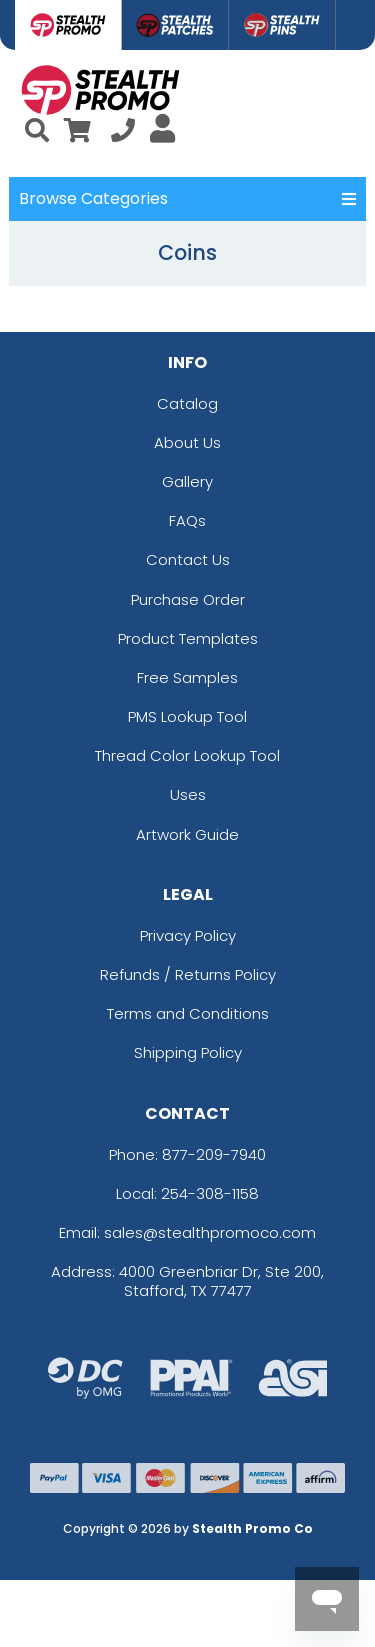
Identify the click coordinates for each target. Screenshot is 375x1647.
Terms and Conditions (188, 1013)
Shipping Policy (188, 1052)
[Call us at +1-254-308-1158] (123, 133)
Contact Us (188, 559)
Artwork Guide (187, 834)
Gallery (187, 481)
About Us (187, 442)
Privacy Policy (188, 935)
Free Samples (187, 677)
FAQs (187, 520)
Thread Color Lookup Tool (187, 755)
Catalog (187, 403)
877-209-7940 (214, 1154)
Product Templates (188, 638)
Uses (188, 794)
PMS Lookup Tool (187, 716)
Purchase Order (188, 599)
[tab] (68, 25)
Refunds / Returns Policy (188, 974)
